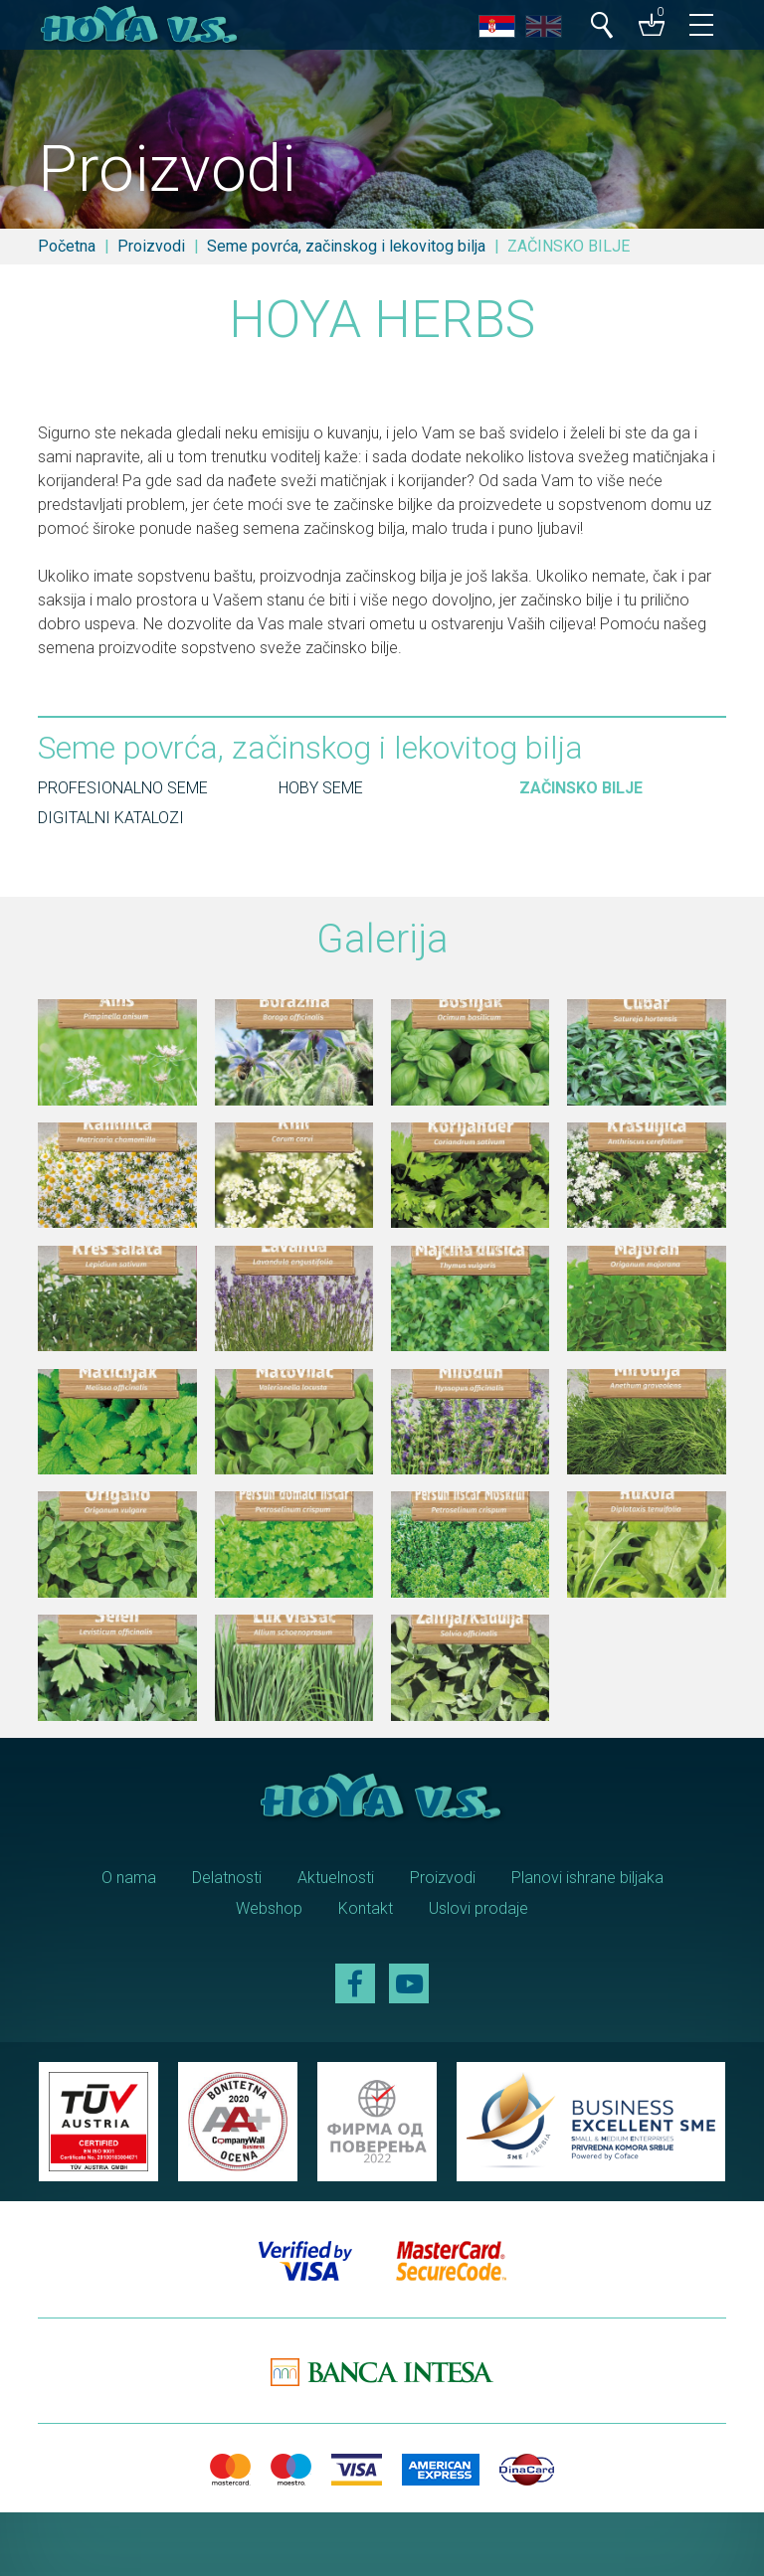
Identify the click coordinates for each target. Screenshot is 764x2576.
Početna (67, 246)
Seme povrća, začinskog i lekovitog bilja (346, 246)
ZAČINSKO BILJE (581, 787)
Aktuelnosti (335, 1877)
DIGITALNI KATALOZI (111, 817)
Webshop (269, 1908)
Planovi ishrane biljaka (587, 1877)
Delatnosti (227, 1877)
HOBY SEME (321, 787)
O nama (128, 1877)
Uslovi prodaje (478, 1908)
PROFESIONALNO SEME (123, 787)
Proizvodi (151, 246)
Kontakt (365, 1908)
